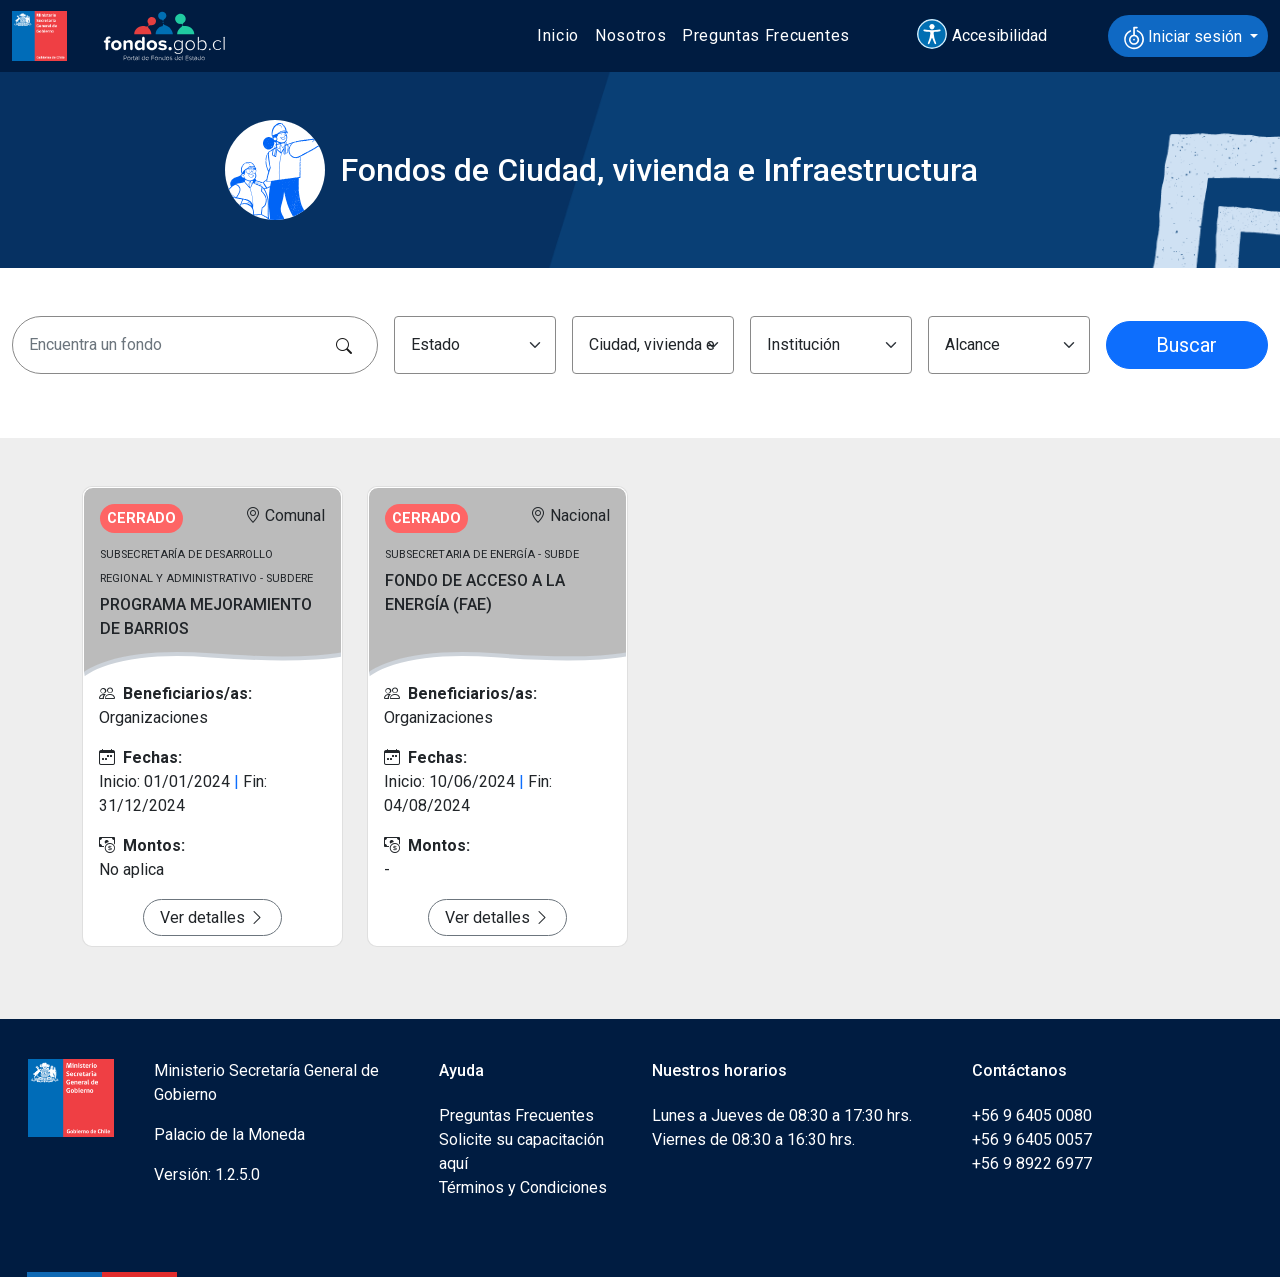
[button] (991, 36)
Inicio (558, 35)
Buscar (1186, 345)
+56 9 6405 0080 (1032, 1115)
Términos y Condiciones (523, 1187)
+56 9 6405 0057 (1032, 1139)
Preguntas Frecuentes (766, 35)
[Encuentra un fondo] (195, 345)
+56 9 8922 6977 (1032, 1163)
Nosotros (630, 35)
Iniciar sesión (1185, 38)
